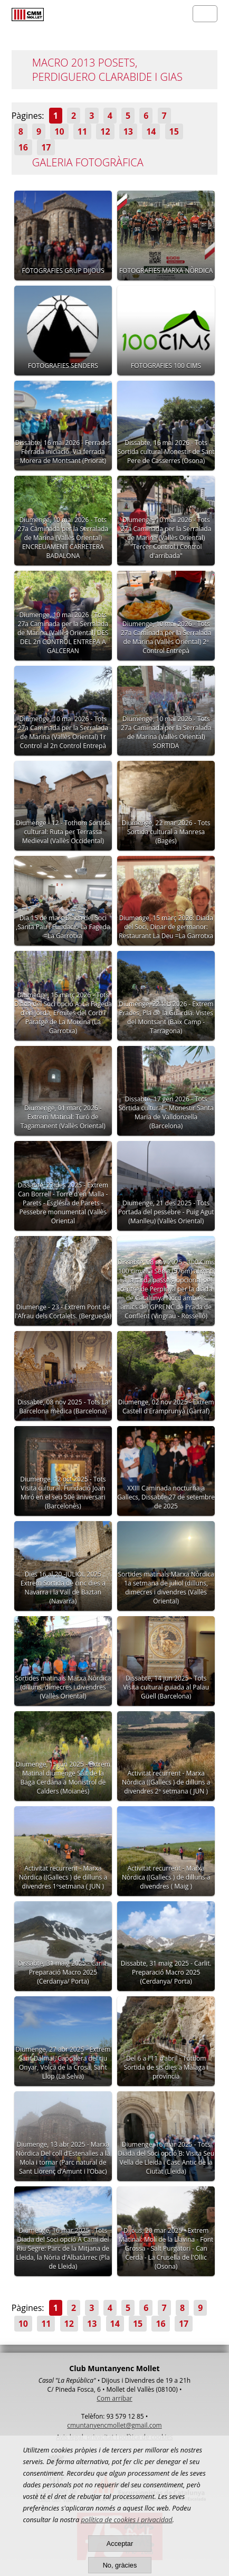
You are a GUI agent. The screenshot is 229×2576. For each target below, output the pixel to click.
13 (128, 131)
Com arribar (114, 2398)
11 (82, 131)
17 (46, 147)
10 (59, 131)
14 (151, 131)
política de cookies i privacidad (126, 2519)
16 (23, 147)
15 (174, 131)
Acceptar (120, 2543)
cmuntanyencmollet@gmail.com (114, 2425)
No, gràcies (120, 2565)
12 (105, 131)
